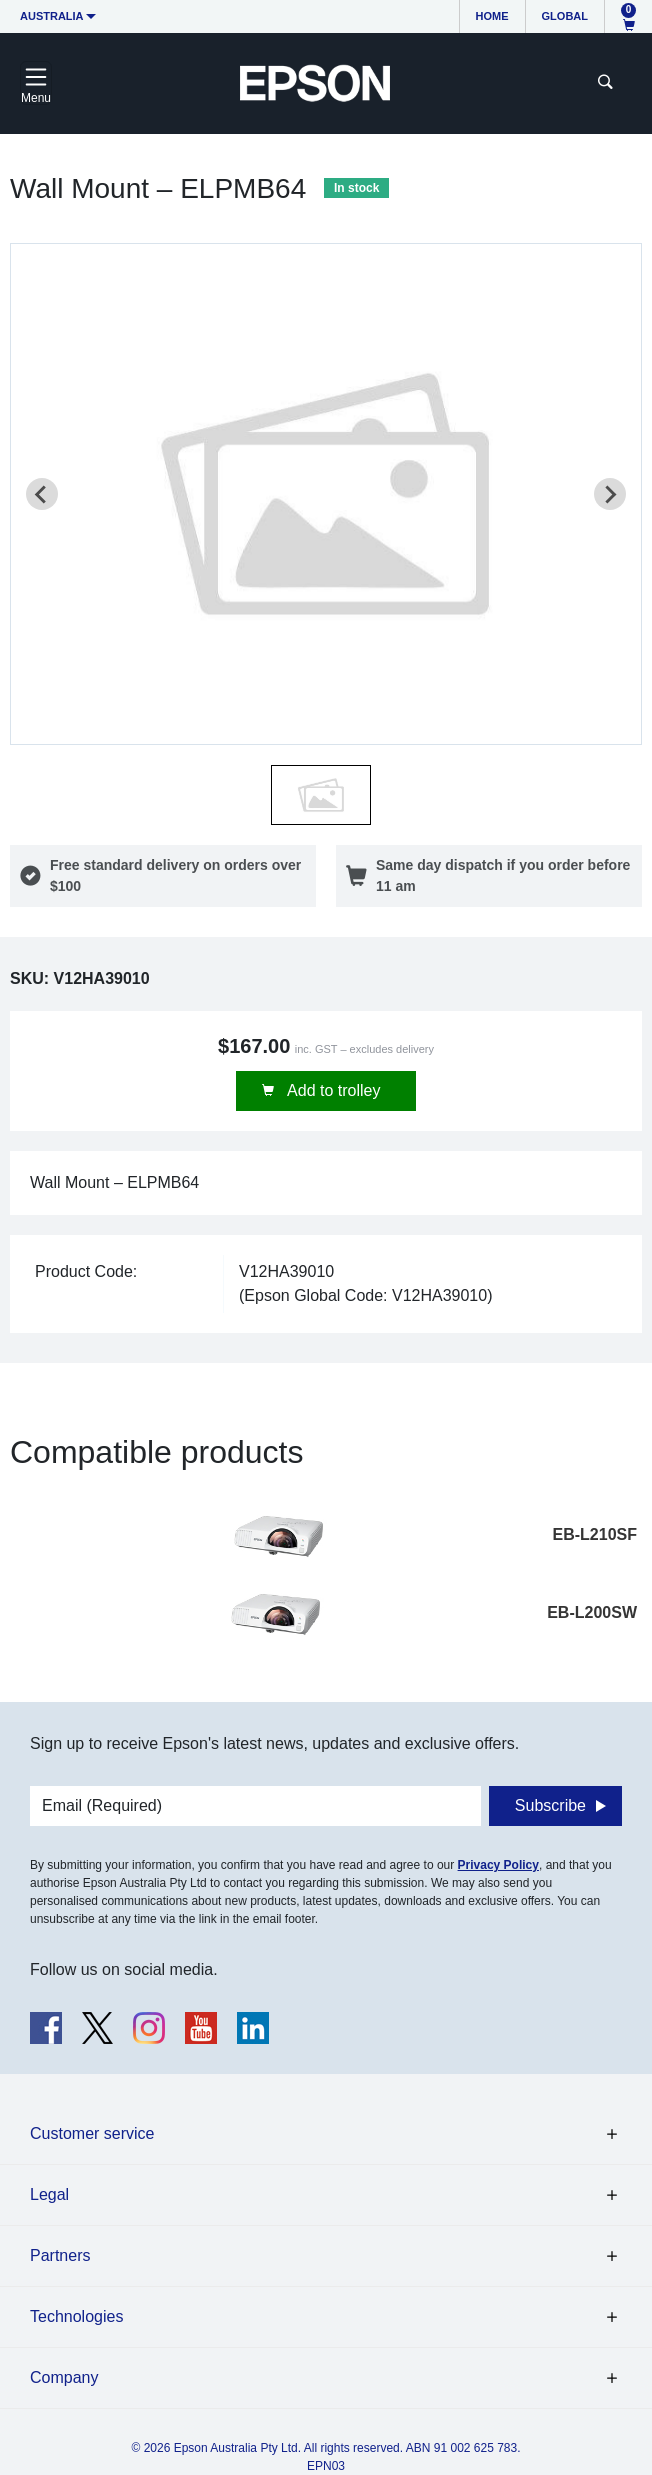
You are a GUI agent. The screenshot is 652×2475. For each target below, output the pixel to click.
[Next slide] (610, 494)
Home (492, 16)
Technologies (76, 2316)
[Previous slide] (42, 494)
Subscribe (550, 1805)
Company (64, 2377)
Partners (60, 2255)
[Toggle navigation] (36, 83)
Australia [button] (52, 16)
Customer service (92, 2133)
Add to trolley (332, 1090)
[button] (321, 795)
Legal (49, 2194)
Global (565, 16)
